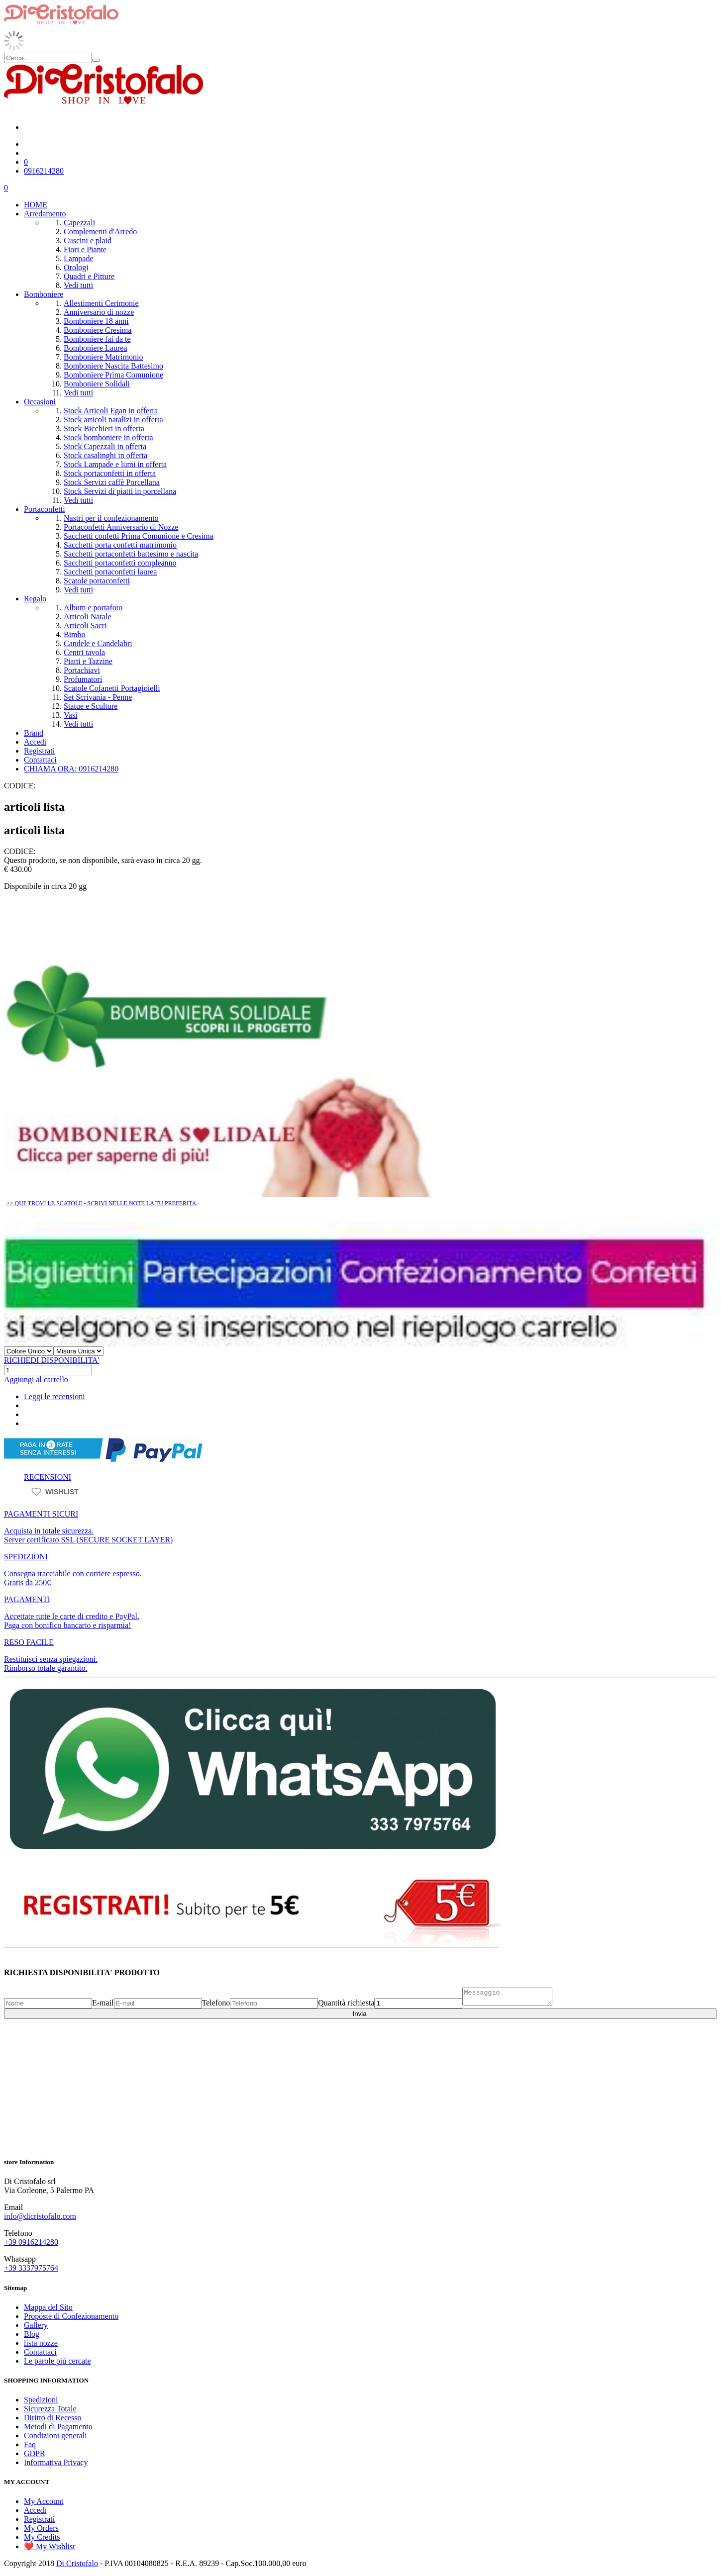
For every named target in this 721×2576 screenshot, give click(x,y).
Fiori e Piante (85, 249)
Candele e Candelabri (98, 643)
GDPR (34, 2453)
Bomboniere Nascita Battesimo (113, 366)
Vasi (71, 715)
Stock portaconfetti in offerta (110, 473)
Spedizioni (41, 2399)
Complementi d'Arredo (100, 231)
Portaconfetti (44, 509)
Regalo (35, 598)
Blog (31, 2334)
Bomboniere (43, 294)
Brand (33, 733)
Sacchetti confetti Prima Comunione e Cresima (138, 536)
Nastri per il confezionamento (111, 518)
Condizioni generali (55, 2435)
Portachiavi (82, 670)
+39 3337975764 (31, 2268)
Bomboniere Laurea (95, 348)
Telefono (216, 2006)
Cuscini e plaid (87, 240)
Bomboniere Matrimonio (103, 357)
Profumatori (83, 679)
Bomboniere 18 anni (96, 321)
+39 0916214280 (31, 2242)
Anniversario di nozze (99, 312)
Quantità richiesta (346, 2006)
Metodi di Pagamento (58, 2426)
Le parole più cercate (57, 2361)
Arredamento (45, 213)
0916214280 (44, 171)
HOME (35, 204)
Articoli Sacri (85, 625)
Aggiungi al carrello (36, 1379)
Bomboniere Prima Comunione (113, 375)
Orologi (76, 267)
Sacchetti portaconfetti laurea (110, 572)
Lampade (79, 258)
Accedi (35, 742)
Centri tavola (84, 652)
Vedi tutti (78, 285)
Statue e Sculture (90, 706)
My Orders (41, 2528)
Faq (30, 2444)
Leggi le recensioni (54, 1396)
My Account (44, 2501)
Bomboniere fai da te (97, 339)
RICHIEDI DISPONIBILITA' (51, 1360)
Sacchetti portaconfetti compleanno (120, 563)
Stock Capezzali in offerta (105, 446)
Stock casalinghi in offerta (105, 455)
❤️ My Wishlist (49, 2546)
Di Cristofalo (77, 2563)
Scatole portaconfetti (97, 580)
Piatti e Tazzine (88, 661)
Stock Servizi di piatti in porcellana (120, 491)
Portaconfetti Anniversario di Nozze (121, 527)
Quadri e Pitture (89, 276)
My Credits (42, 2537)
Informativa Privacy (56, 2462)
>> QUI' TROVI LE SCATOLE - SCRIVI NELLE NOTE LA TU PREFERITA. (102, 1203)
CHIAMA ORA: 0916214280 (71, 768)
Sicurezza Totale (50, 2408)
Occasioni (40, 401)
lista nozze (41, 2343)
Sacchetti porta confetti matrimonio (120, 545)
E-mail (103, 2006)
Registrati (39, 751)
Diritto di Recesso (53, 2417)
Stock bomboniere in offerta (108, 437)
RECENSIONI (47, 1477)
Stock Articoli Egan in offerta (111, 410)
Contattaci (40, 760)
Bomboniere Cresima (97, 330)
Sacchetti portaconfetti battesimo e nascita (131, 554)
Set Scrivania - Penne (98, 697)
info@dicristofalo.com (40, 2216)
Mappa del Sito (48, 2307)
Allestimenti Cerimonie (101, 303)
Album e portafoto (93, 607)
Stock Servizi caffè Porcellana (112, 482)
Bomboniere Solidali (97, 384)
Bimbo (75, 634)
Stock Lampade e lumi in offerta (115, 464)
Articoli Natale (87, 616)
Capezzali (79, 222)
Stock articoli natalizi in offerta (113, 419)
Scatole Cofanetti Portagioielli (112, 688)
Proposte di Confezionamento (71, 2316)
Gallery (36, 2325)
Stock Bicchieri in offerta (104, 428)
